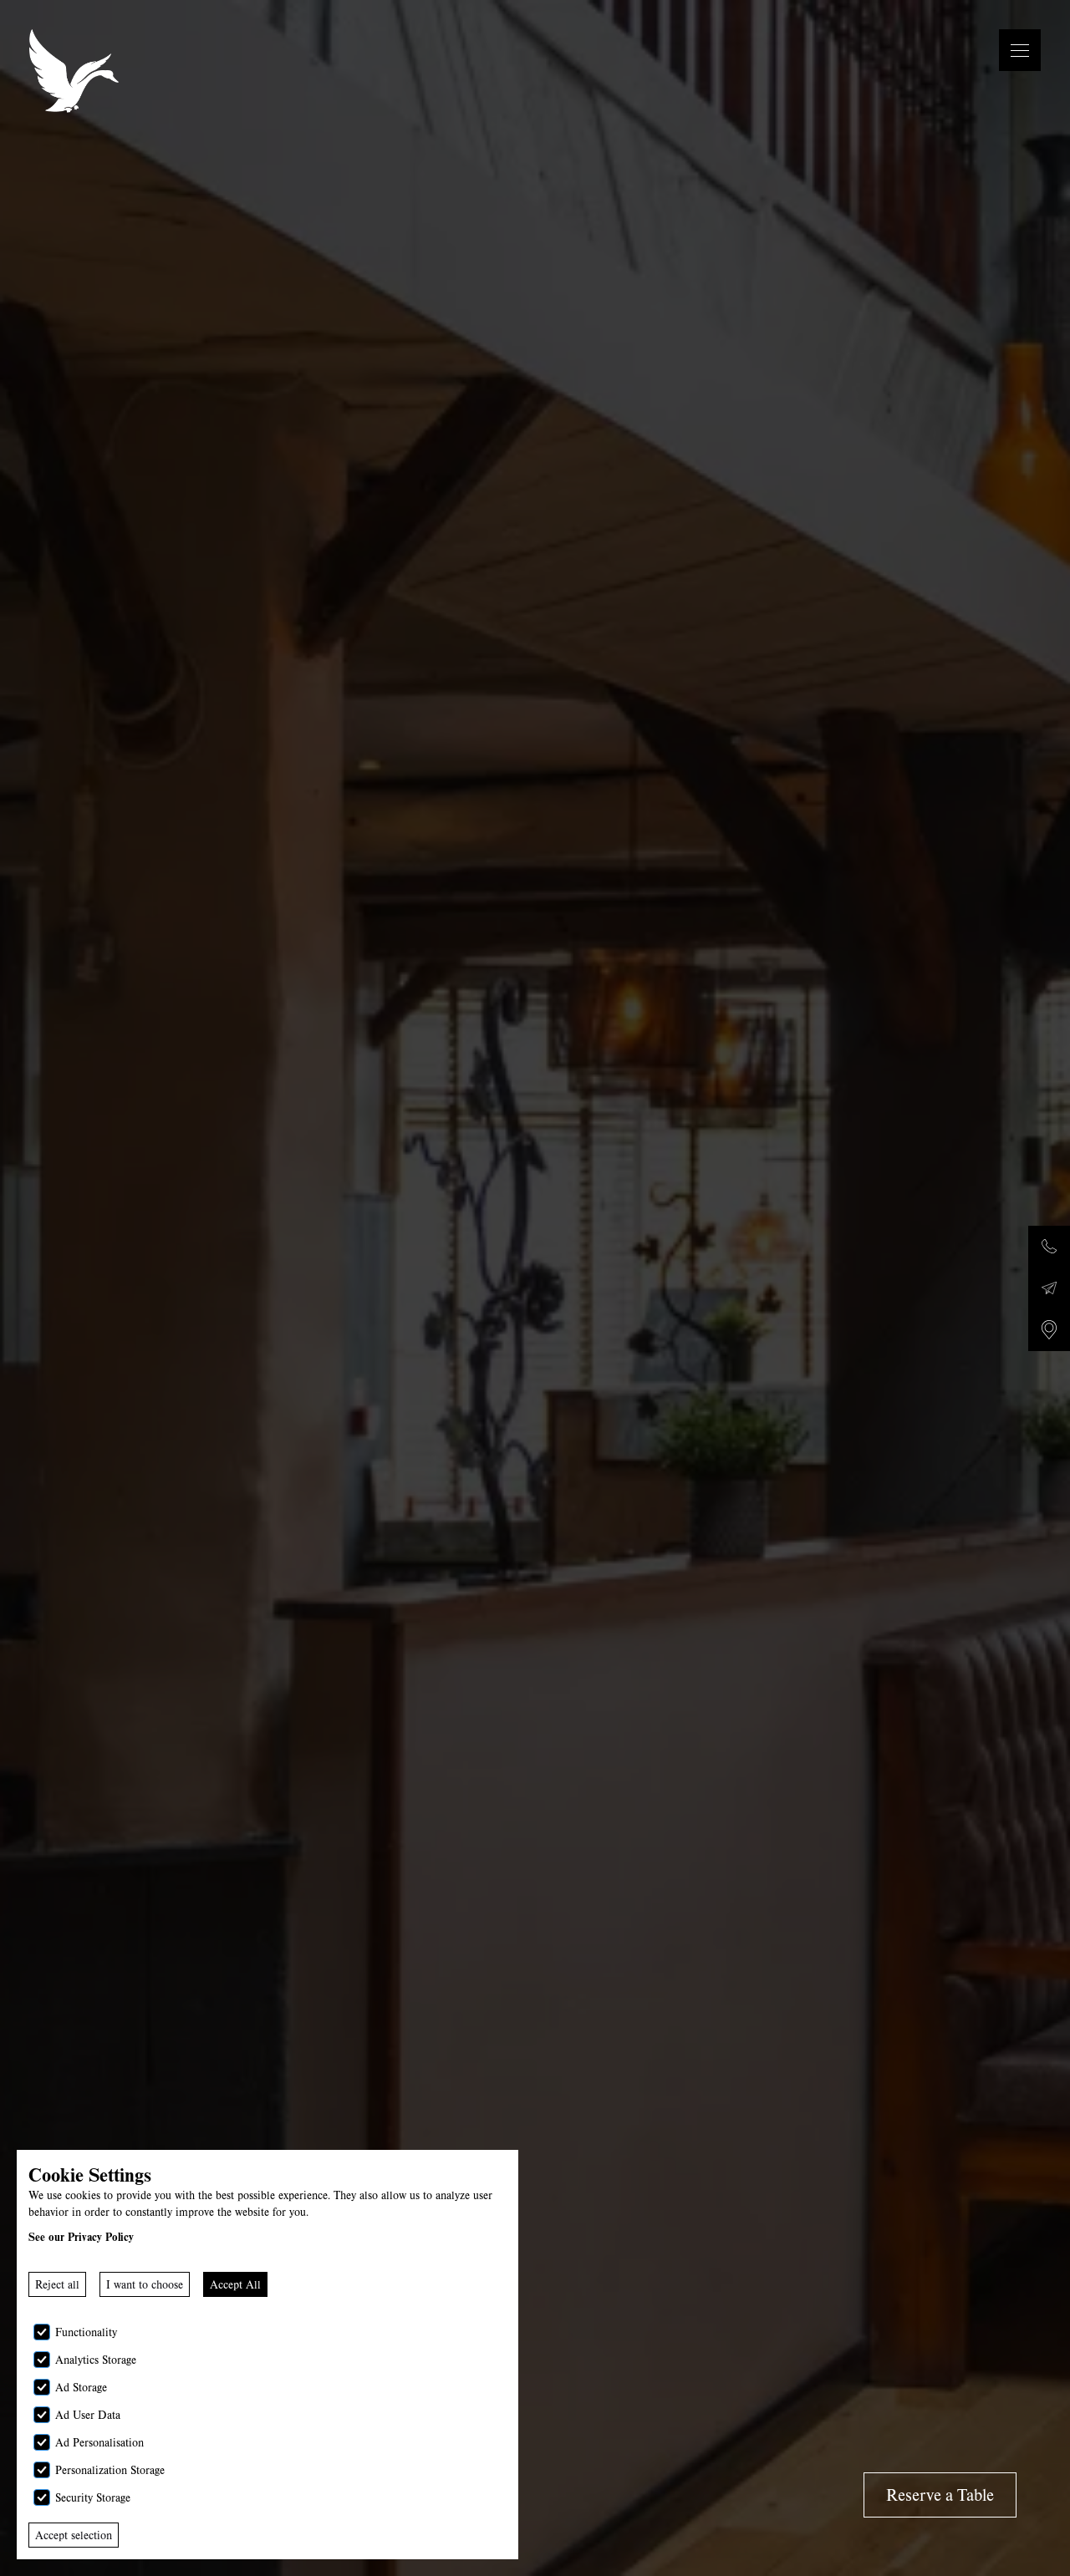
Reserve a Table (940, 2494)
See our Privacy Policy (81, 2236)
